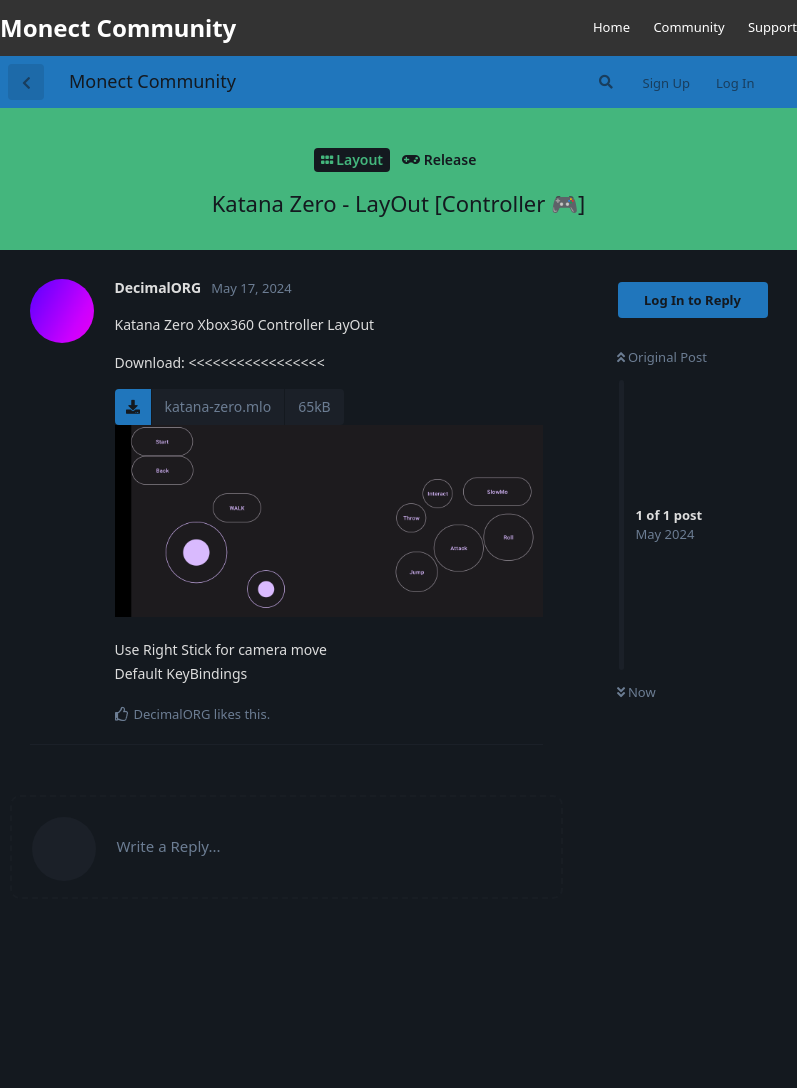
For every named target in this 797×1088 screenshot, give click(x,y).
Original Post (662, 357)
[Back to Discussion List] (26, 82)
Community (688, 27)
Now (636, 692)
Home (611, 27)
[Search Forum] (604, 82)
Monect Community (152, 81)
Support (772, 27)
